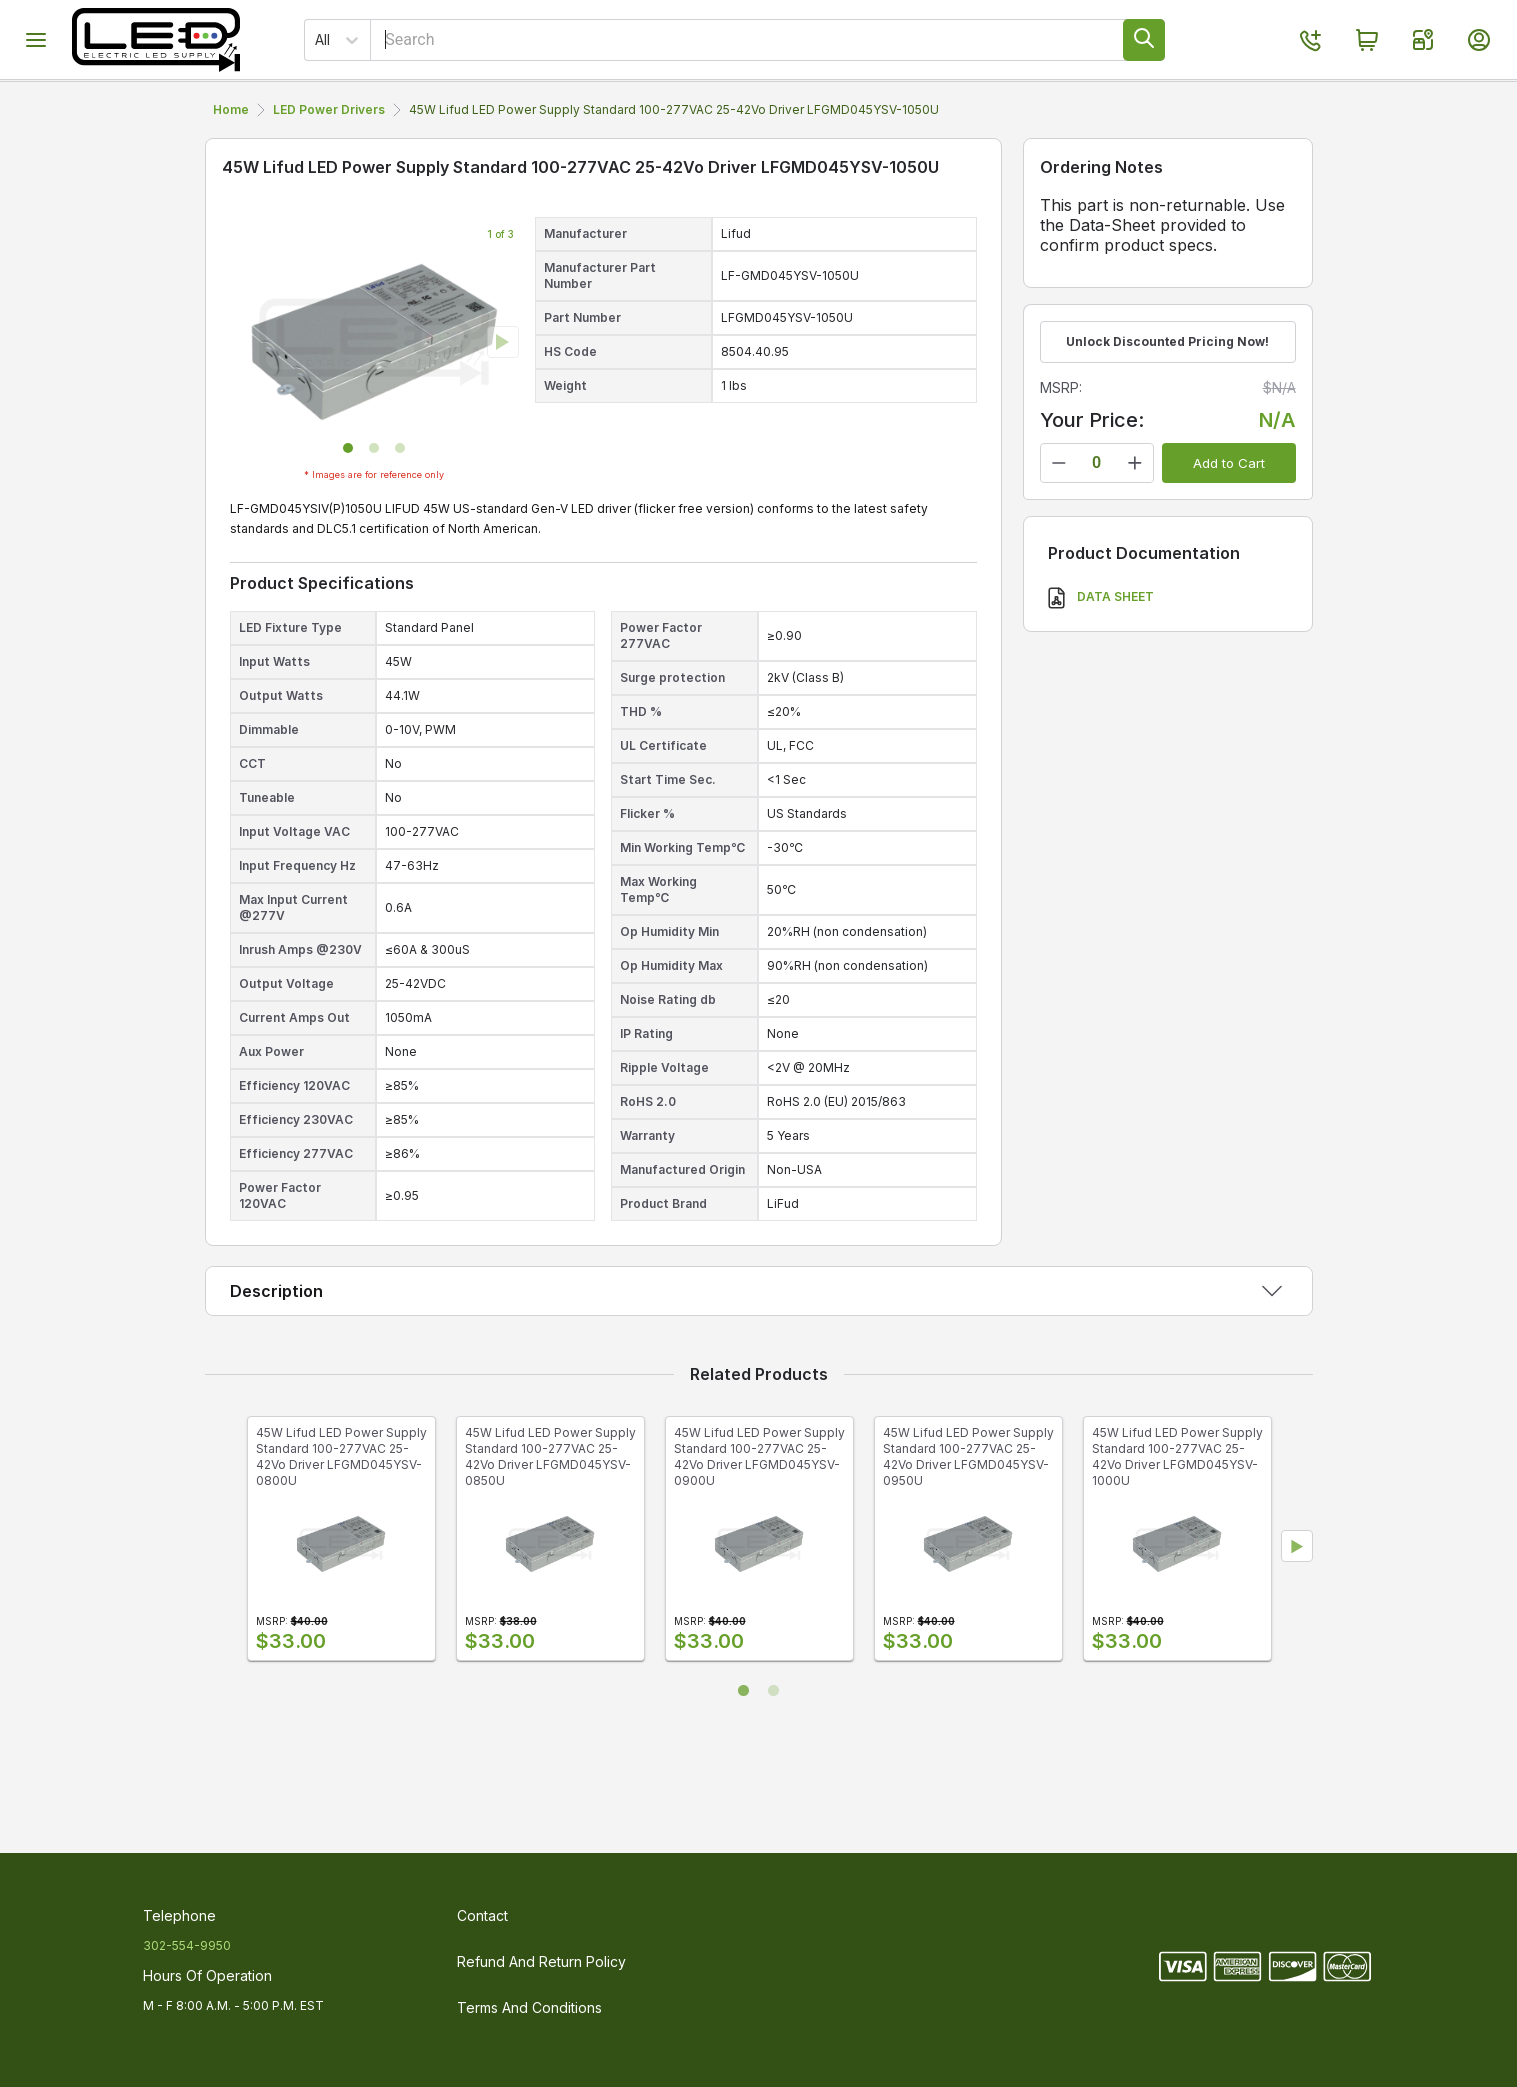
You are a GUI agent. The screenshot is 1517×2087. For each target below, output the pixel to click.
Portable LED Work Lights (394, 111)
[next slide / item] (503, 404)
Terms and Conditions (529, 2007)
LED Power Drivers (766, 111)
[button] (348, 510)
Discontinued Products (1163, 111)
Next (1297, 1608)
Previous (221, 1608)
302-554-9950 (187, 1945)
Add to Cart (1229, 525)
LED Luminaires (590, 111)
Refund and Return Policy (541, 1961)
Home (231, 171)
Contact (482, 1915)
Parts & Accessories (958, 111)
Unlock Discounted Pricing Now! (1167, 403)
